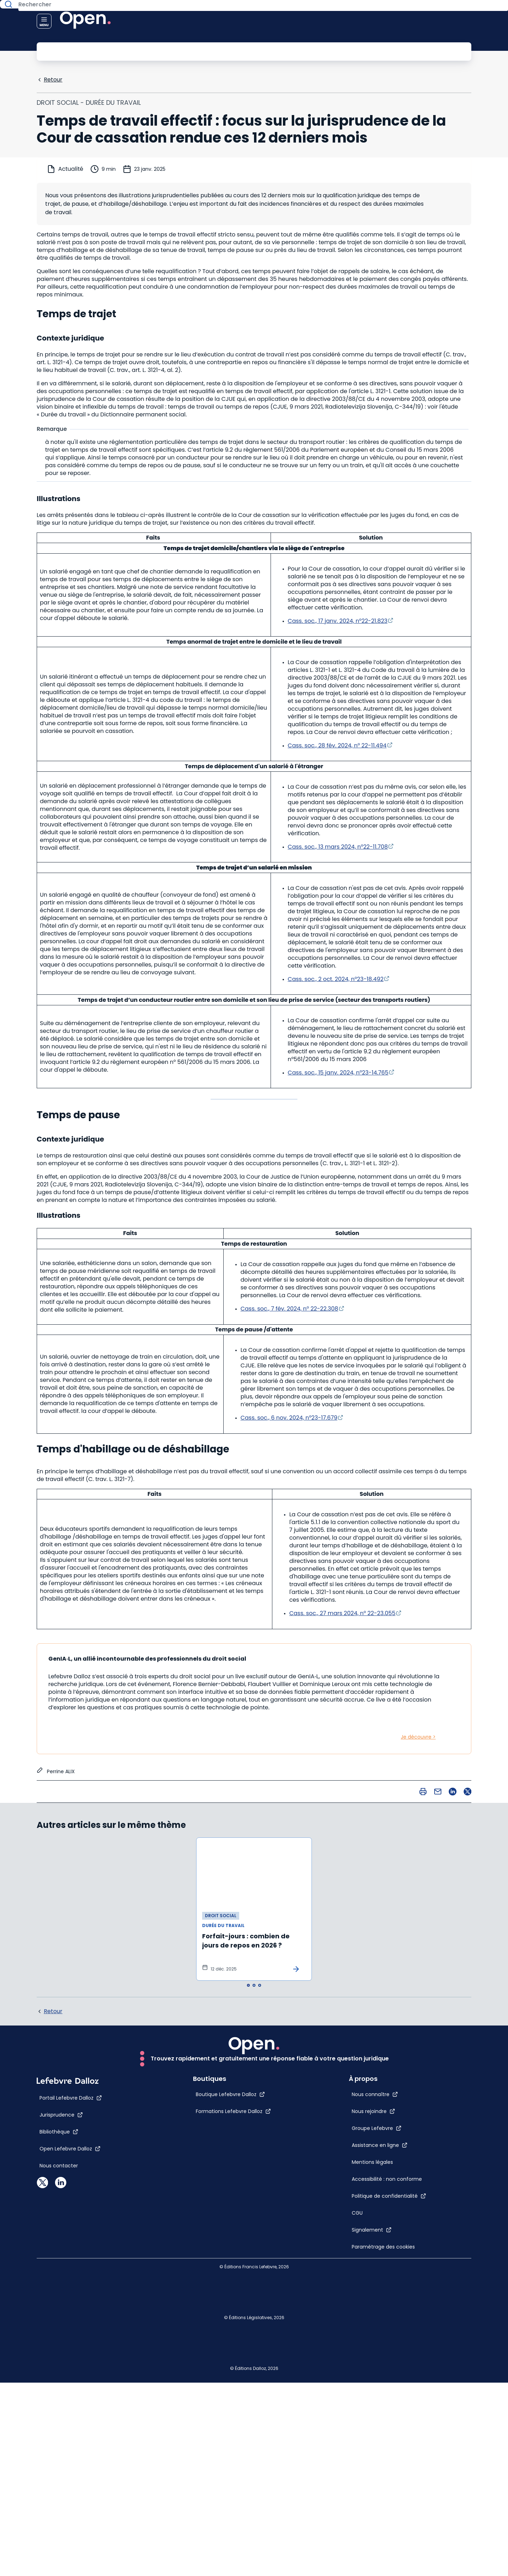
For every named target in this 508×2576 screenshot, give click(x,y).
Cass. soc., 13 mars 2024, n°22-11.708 (338, 846)
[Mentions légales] (376, 2122)
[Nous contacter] (59, 2401)
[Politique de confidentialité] (404, 2191)
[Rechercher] (238, 51)
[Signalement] (387, 2225)
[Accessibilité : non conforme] (376, 2160)
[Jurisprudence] (61, 2350)
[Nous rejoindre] (388, 2064)
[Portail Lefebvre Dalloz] (71, 2333)
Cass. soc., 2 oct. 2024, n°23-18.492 (336, 978)
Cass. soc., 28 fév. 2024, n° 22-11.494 (337, 745)
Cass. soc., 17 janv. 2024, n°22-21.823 (338, 620)
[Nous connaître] (390, 2047)
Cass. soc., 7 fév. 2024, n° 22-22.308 (289, 1308)
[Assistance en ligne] (395, 2098)
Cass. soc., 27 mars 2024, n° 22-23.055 (342, 1612)
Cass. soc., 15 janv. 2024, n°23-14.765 (338, 1072)
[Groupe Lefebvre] (392, 2081)
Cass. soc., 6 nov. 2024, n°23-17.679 (289, 1417)
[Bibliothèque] (59, 2367)
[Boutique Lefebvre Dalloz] (215, 2330)
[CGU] (372, 2208)
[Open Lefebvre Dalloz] (70, 2384)
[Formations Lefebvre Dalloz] (218, 2347)
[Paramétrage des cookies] (376, 2256)
